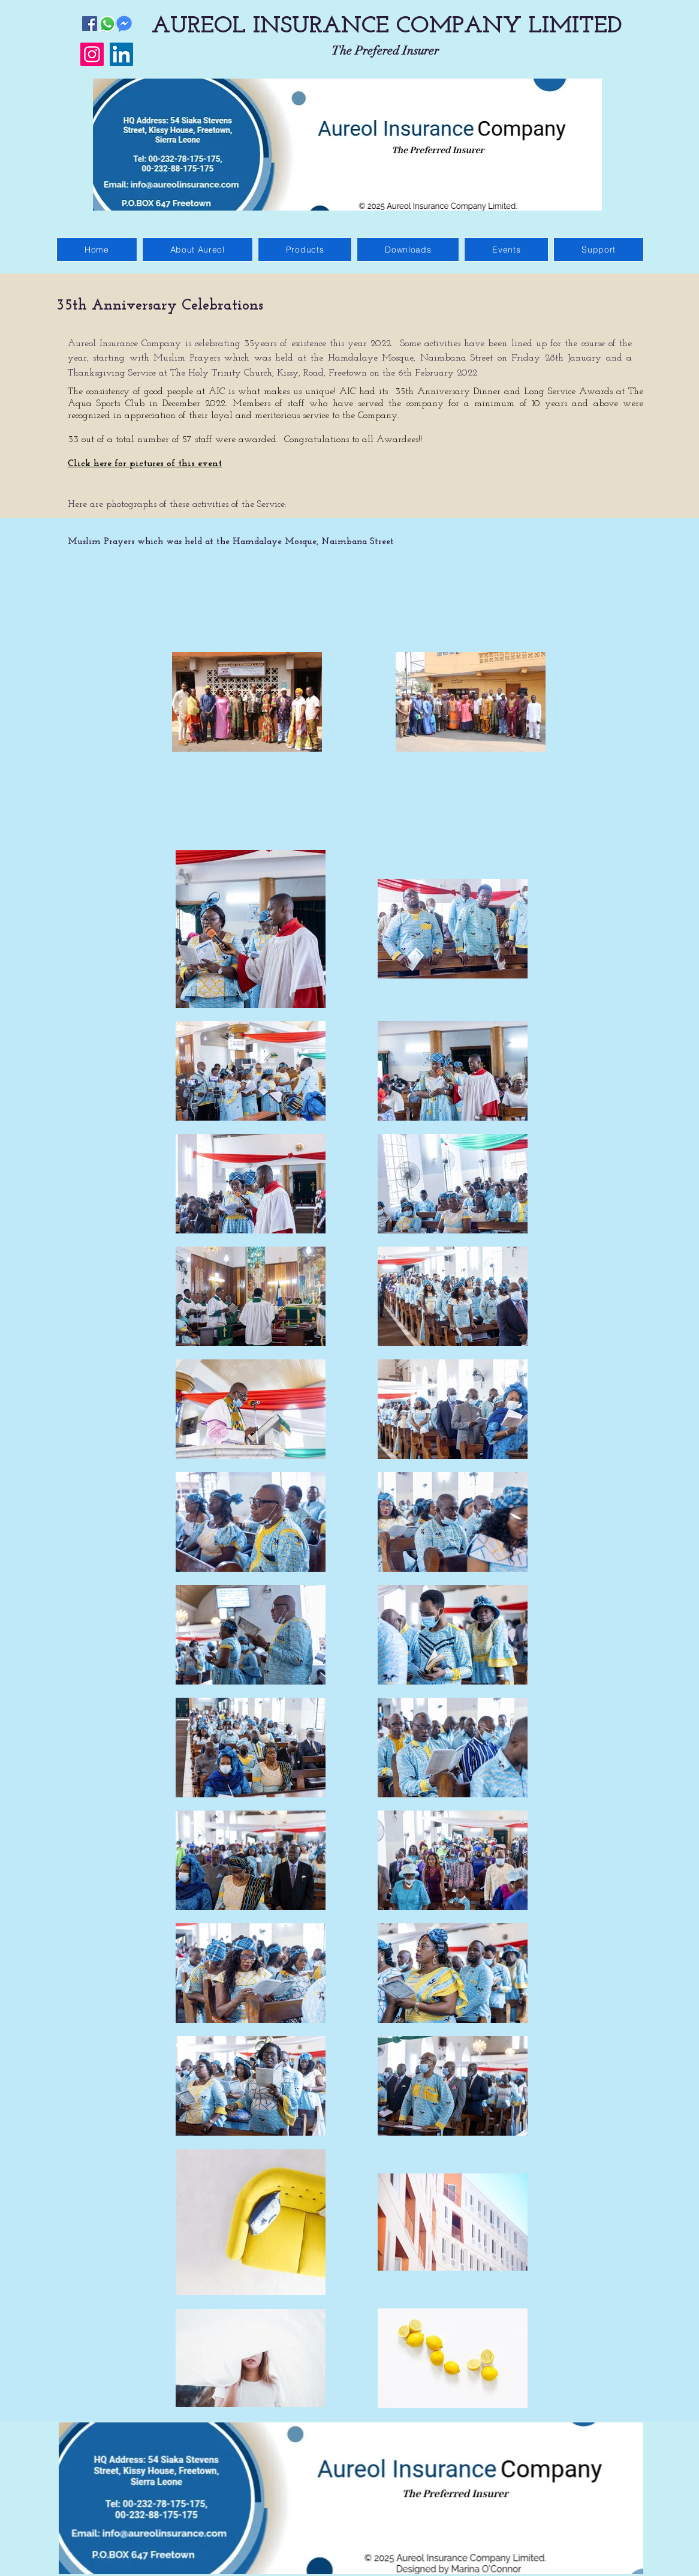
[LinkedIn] (121, 54)
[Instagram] (92, 54)
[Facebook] (89, 23)
